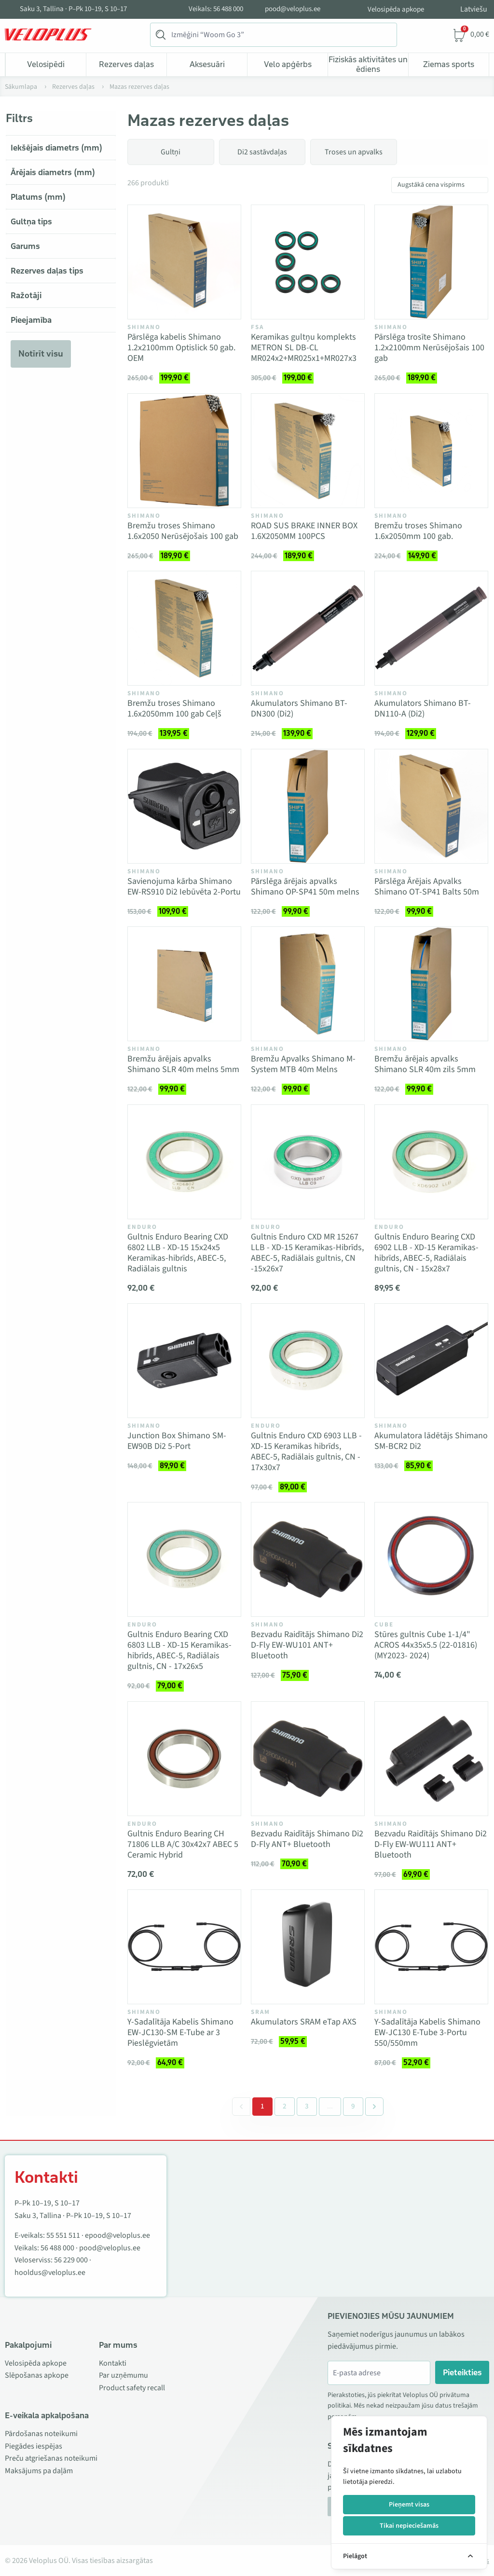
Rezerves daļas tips (47, 271)
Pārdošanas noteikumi (41, 2433)
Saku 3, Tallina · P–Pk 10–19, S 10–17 (73, 9)
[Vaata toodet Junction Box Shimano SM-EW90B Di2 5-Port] (184, 1360)
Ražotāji (26, 295)
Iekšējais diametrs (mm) (56, 147)
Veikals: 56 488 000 (216, 9)
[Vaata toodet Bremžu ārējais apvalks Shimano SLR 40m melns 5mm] (184, 983)
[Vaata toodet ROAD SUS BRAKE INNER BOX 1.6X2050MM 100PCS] (308, 450)
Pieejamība (31, 320)
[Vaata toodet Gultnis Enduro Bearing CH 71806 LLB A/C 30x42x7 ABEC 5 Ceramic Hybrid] (184, 1758)
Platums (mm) (38, 197)
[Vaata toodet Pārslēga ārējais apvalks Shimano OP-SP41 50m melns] (308, 806)
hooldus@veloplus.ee (49, 2272)
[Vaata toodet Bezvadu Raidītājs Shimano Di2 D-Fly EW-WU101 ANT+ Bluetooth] (308, 1559)
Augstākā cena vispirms (431, 185)
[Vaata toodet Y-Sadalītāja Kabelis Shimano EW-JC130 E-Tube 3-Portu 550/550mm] (431, 1946)
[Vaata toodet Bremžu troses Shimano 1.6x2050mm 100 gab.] (431, 450)
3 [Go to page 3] (307, 2106)
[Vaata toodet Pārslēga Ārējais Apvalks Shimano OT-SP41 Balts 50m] (431, 806)
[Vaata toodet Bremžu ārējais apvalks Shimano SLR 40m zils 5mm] (431, 983)
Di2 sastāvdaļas (262, 152)
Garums (25, 246)
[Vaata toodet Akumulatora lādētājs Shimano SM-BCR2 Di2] (431, 1360)
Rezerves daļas (126, 64)
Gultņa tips (31, 221)
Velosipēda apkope (396, 9)
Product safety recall (132, 2388)
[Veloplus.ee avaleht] (48, 34)
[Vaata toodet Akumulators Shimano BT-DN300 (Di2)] (308, 628)
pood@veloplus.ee (292, 9)
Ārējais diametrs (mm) (53, 172)
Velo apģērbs (288, 64)
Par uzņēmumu (123, 2375)
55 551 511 (63, 2235)
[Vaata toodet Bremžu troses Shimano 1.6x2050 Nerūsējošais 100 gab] (184, 450)
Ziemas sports (448, 64)
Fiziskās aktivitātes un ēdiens (368, 64)
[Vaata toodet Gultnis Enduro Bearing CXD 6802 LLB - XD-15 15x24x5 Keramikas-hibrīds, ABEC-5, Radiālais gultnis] (184, 1161)
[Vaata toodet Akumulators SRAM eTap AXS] (308, 1946)
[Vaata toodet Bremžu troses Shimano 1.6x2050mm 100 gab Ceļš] (184, 628)
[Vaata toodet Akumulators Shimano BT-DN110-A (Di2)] (431, 628)
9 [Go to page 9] (353, 2106)
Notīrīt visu (40, 353)
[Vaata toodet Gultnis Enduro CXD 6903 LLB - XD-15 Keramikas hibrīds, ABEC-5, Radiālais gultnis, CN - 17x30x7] (308, 1360)
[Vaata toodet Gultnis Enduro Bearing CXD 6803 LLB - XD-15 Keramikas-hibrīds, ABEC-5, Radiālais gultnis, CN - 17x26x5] (184, 1559)
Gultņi (170, 152)
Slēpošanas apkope (37, 2375)
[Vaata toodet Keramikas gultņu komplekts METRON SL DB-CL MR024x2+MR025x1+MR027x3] (308, 262)
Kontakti (112, 2363)
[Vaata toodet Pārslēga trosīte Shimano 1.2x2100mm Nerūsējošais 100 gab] (431, 262)
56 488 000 (57, 2248)
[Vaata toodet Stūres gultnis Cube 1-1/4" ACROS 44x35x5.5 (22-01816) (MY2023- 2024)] (431, 1559)
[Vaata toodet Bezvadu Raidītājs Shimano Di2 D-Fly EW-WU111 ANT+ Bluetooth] (431, 1758)
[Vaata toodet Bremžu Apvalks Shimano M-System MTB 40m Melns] (308, 983)
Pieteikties (462, 2372)
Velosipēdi (46, 64)
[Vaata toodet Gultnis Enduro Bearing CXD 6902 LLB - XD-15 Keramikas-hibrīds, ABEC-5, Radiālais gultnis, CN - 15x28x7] (431, 1161)
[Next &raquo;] (374, 2106)
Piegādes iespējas (33, 2446)
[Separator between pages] (329, 2106)
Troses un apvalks (354, 152)
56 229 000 (71, 2260)
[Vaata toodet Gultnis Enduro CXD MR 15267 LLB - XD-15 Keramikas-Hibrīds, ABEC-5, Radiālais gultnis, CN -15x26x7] (308, 1161)
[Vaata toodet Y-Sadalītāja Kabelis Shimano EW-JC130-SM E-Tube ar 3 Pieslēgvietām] (184, 1946)
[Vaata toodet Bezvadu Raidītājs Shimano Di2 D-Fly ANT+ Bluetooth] (308, 1758)
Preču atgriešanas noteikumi (51, 2458)
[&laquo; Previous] (241, 2106)
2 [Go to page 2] (285, 2106)
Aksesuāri (207, 64)
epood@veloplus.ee (117, 2235)
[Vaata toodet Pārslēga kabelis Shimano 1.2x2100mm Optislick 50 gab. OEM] (184, 262)
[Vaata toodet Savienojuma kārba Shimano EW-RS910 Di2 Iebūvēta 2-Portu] (184, 806)
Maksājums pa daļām (39, 2471)
